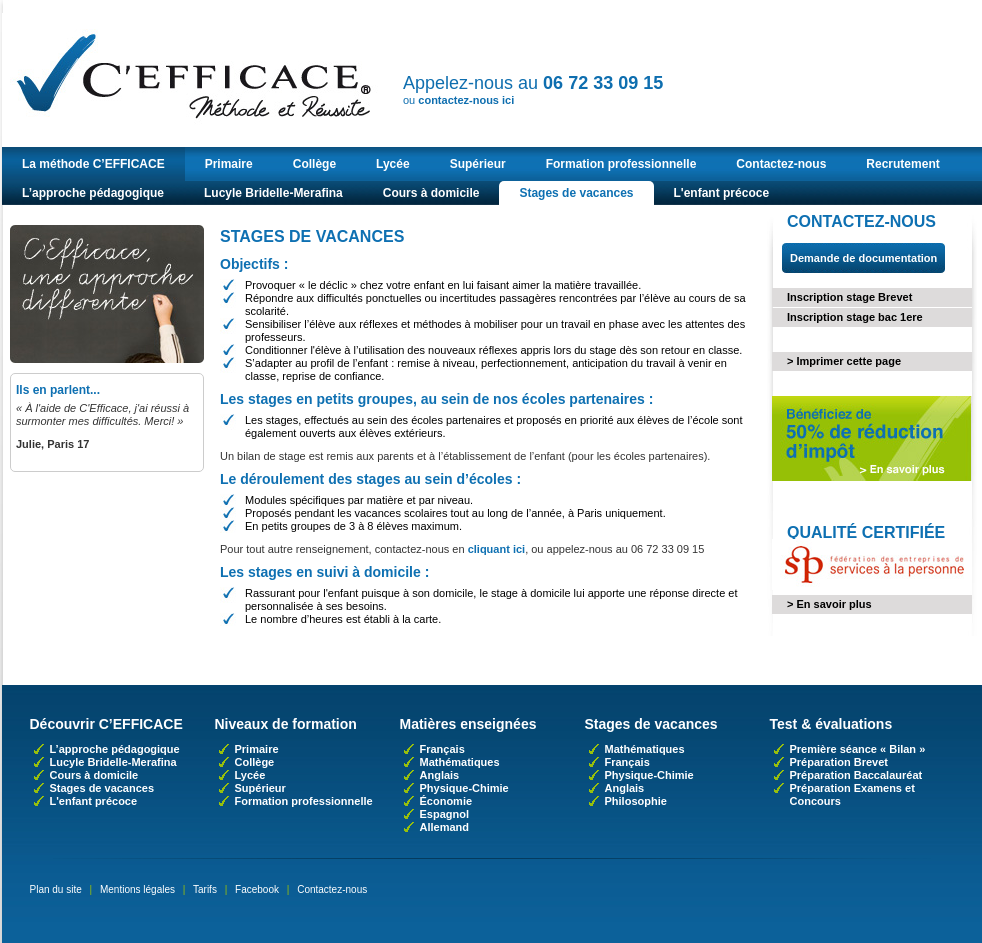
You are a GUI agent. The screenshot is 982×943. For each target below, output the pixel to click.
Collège (314, 164)
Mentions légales (137, 889)
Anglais (440, 775)
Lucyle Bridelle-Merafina (273, 193)
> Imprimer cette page (844, 361)
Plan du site (56, 889)
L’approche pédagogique (93, 193)
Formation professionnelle (621, 164)
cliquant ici (496, 549)
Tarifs (205, 889)
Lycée (393, 164)
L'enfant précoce (722, 193)
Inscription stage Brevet (849, 297)
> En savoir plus (829, 604)
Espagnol (445, 814)
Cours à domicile (431, 193)
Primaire (229, 164)
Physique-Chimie (464, 788)
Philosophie (636, 801)
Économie (446, 801)
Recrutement (902, 164)
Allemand (445, 827)
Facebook (257, 889)
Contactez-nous (781, 164)
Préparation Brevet (839, 762)
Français (442, 749)
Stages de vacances (576, 193)
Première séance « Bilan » (858, 749)
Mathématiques (460, 762)
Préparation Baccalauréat (856, 775)
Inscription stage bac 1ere (855, 317)
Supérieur (478, 164)
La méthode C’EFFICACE (93, 164)
